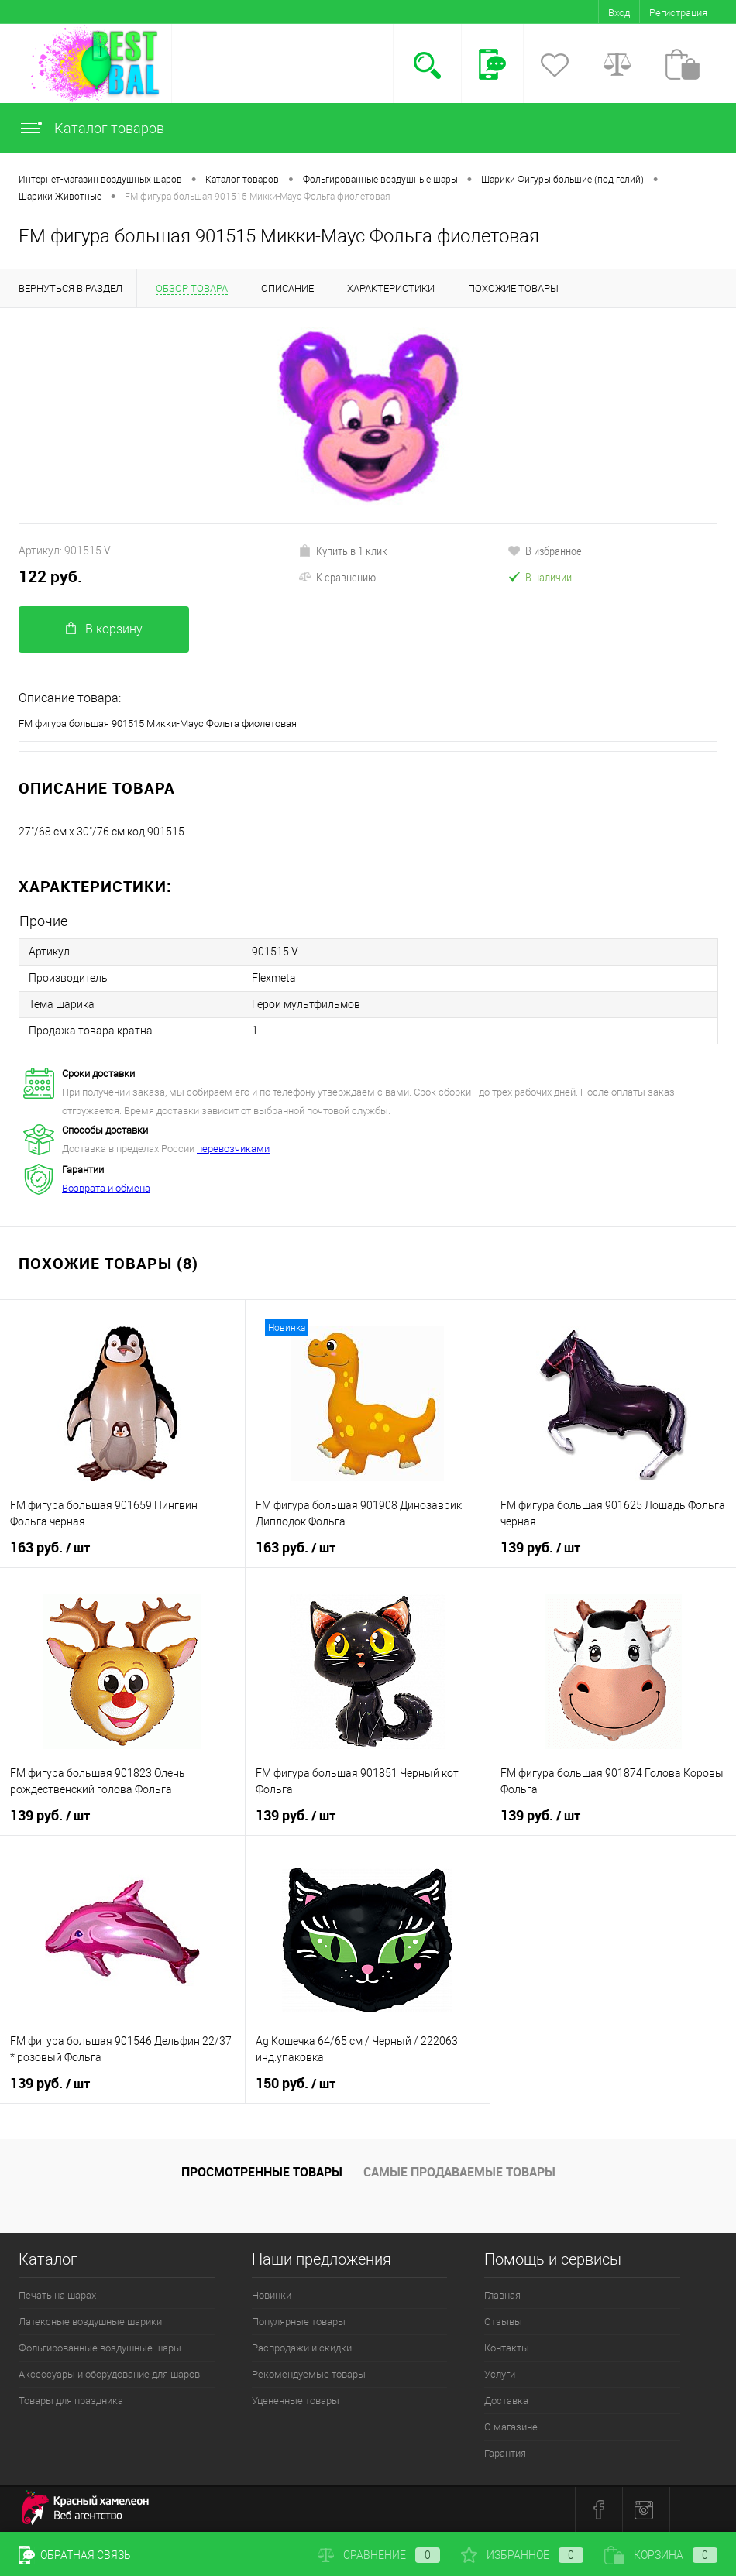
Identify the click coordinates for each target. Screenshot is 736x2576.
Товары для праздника (71, 2400)
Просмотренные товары (261, 2171)
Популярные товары (299, 2321)
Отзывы (503, 2321)
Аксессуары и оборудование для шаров (109, 2374)
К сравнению (337, 577)
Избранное (522, 2555)
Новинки (271, 2295)
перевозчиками (233, 1148)
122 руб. (50, 576)
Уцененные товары (295, 2400)
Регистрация (678, 13)
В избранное (544, 550)
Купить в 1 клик (342, 550)
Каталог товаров (91, 128)
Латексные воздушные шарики (90, 2321)
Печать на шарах (57, 2295)
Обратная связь (75, 2555)
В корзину (104, 629)
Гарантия (505, 2453)
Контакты (506, 2348)
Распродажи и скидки (302, 2348)
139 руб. (540, 1547)
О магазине (511, 2427)
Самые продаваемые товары (459, 2171)
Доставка (506, 2400)
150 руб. (295, 2083)
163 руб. (50, 1547)
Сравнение (379, 2555)
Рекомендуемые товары (309, 2374)
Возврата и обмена (106, 1188)
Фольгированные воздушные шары (100, 2348)
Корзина (660, 2555)
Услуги (499, 2374)
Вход (619, 13)
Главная (502, 2295)
